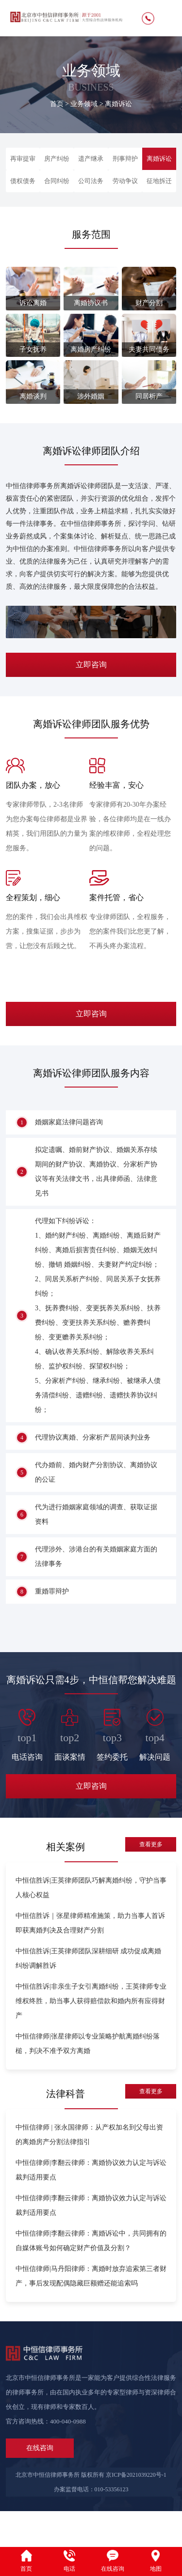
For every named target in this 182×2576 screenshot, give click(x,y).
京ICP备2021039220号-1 (136, 2510)
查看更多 (151, 1880)
